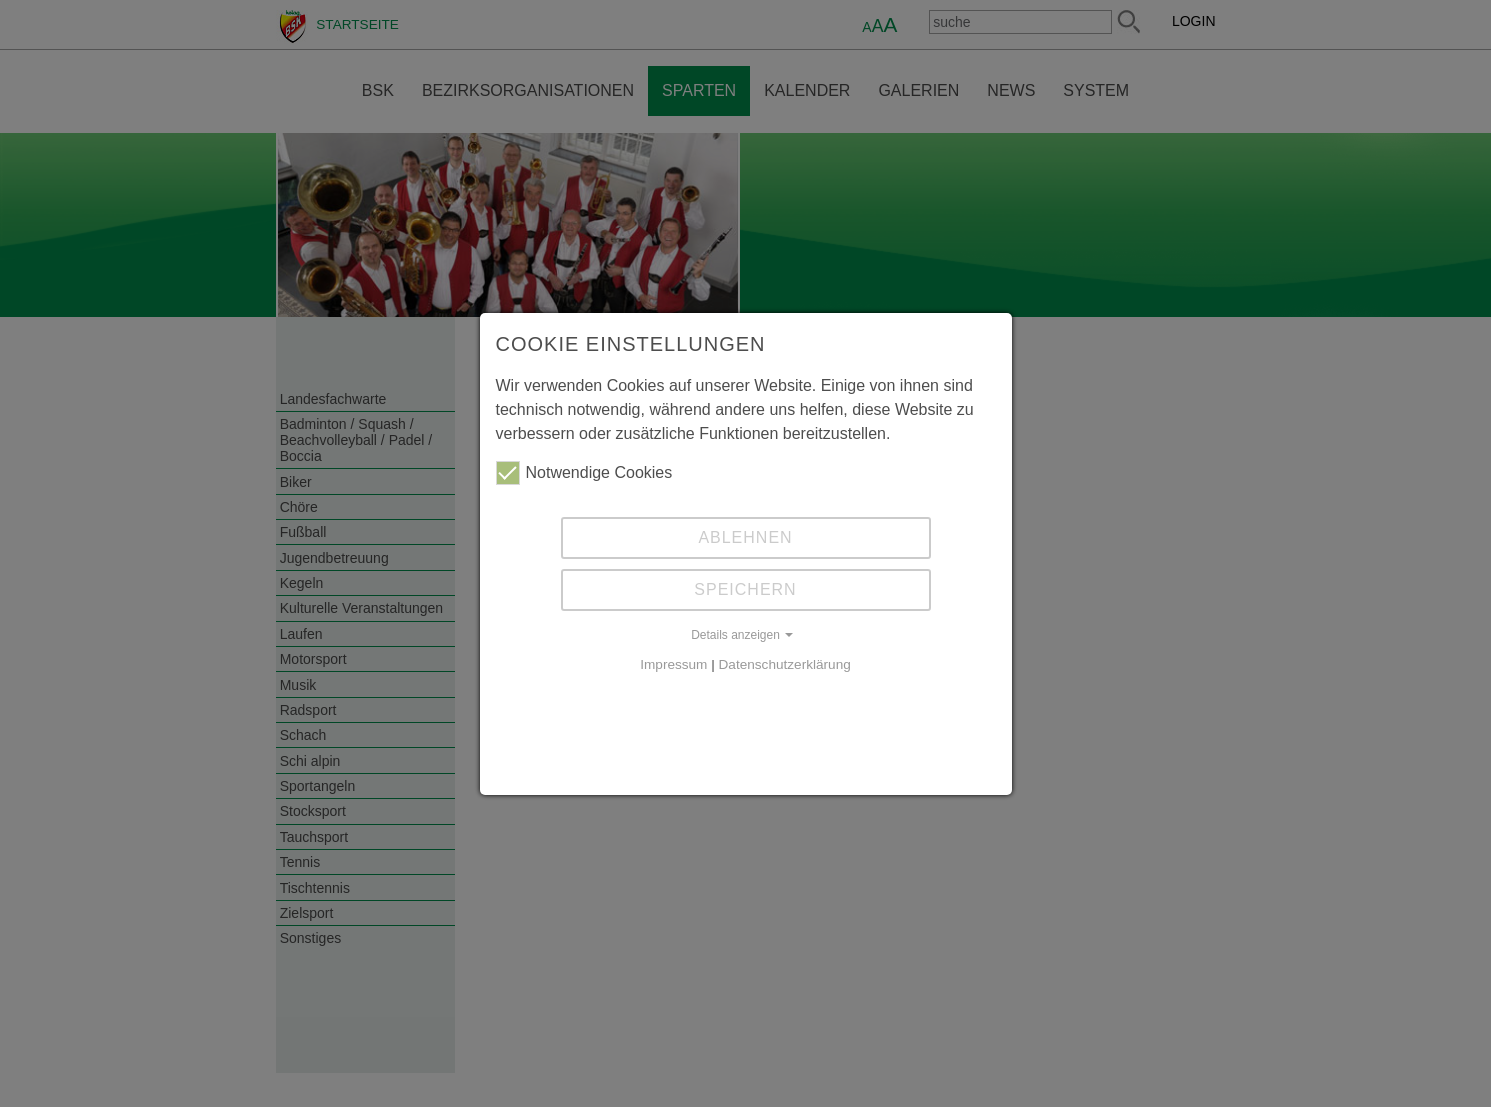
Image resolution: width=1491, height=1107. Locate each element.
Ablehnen (745, 537)
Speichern (745, 589)
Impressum (673, 664)
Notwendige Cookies (584, 473)
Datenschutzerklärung (785, 664)
